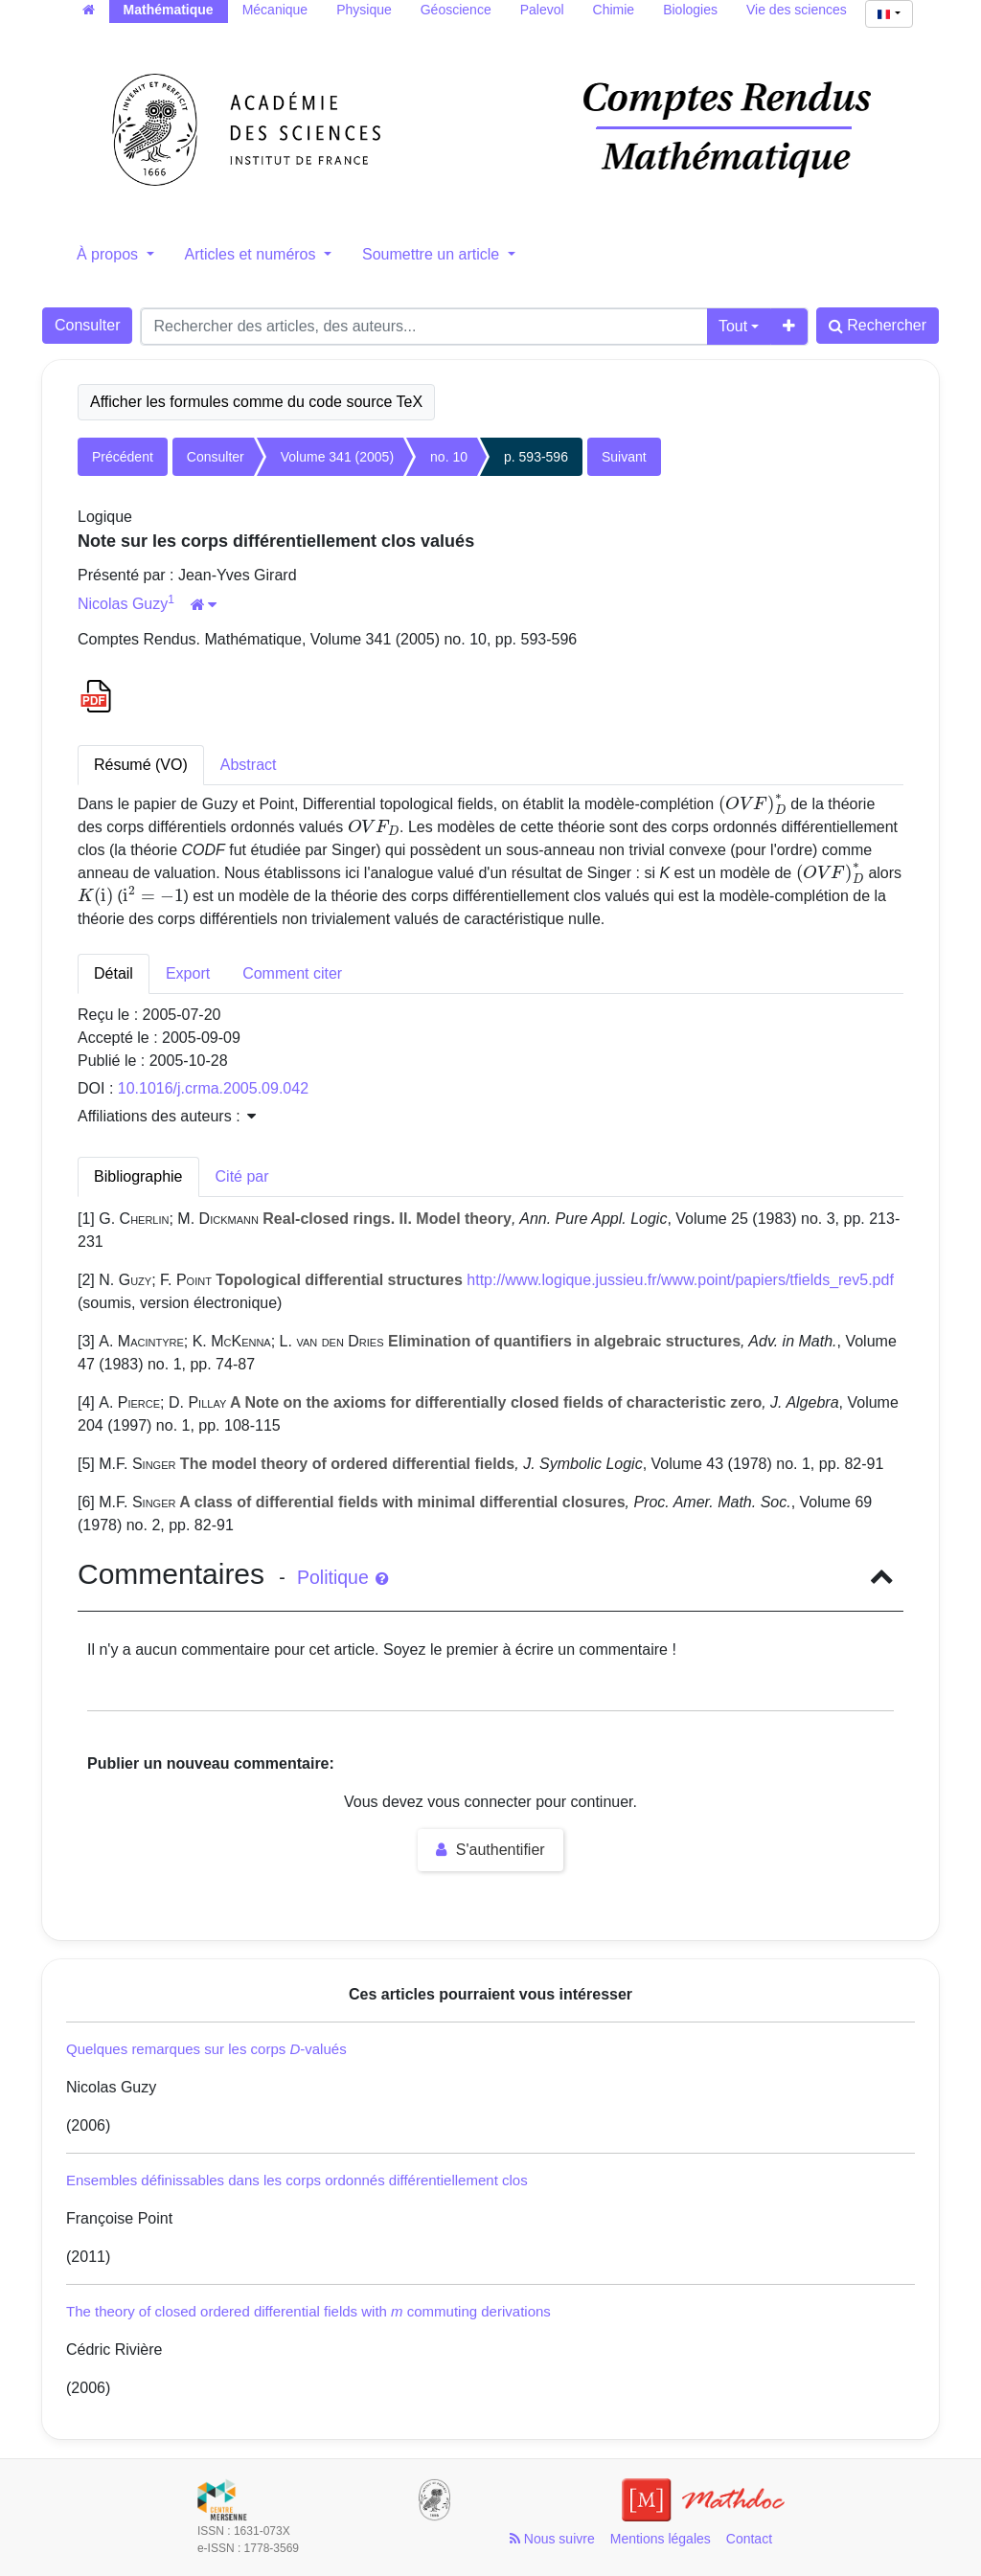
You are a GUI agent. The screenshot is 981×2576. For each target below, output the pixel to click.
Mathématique (169, 9)
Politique (342, 1577)
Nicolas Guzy (123, 604)
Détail (113, 973)
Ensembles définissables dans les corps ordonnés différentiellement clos (297, 2180)
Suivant (624, 456)
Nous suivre (552, 2538)
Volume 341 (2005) (337, 456)
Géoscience (456, 9)
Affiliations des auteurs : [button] (167, 1116)
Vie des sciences (796, 9)
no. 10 (449, 456)
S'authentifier (490, 1850)
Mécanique (275, 9)
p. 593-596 (536, 456)
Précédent (122, 456)
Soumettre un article (433, 254)
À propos (109, 254)
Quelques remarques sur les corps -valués (206, 2049)
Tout (733, 326)
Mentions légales (660, 2538)
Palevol (542, 9)
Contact (749, 2538)
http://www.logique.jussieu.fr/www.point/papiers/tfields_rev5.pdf (680, 1280)
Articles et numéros (252, 254)
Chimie (614, 9)
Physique (364, 9)
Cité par (242, 1176)
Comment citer (292, 973)
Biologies (690, 9)
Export (188, 973)
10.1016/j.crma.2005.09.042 (213, 1088)
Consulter (87, 325)
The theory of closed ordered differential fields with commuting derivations (308, 2311)
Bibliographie (138, 1176)
